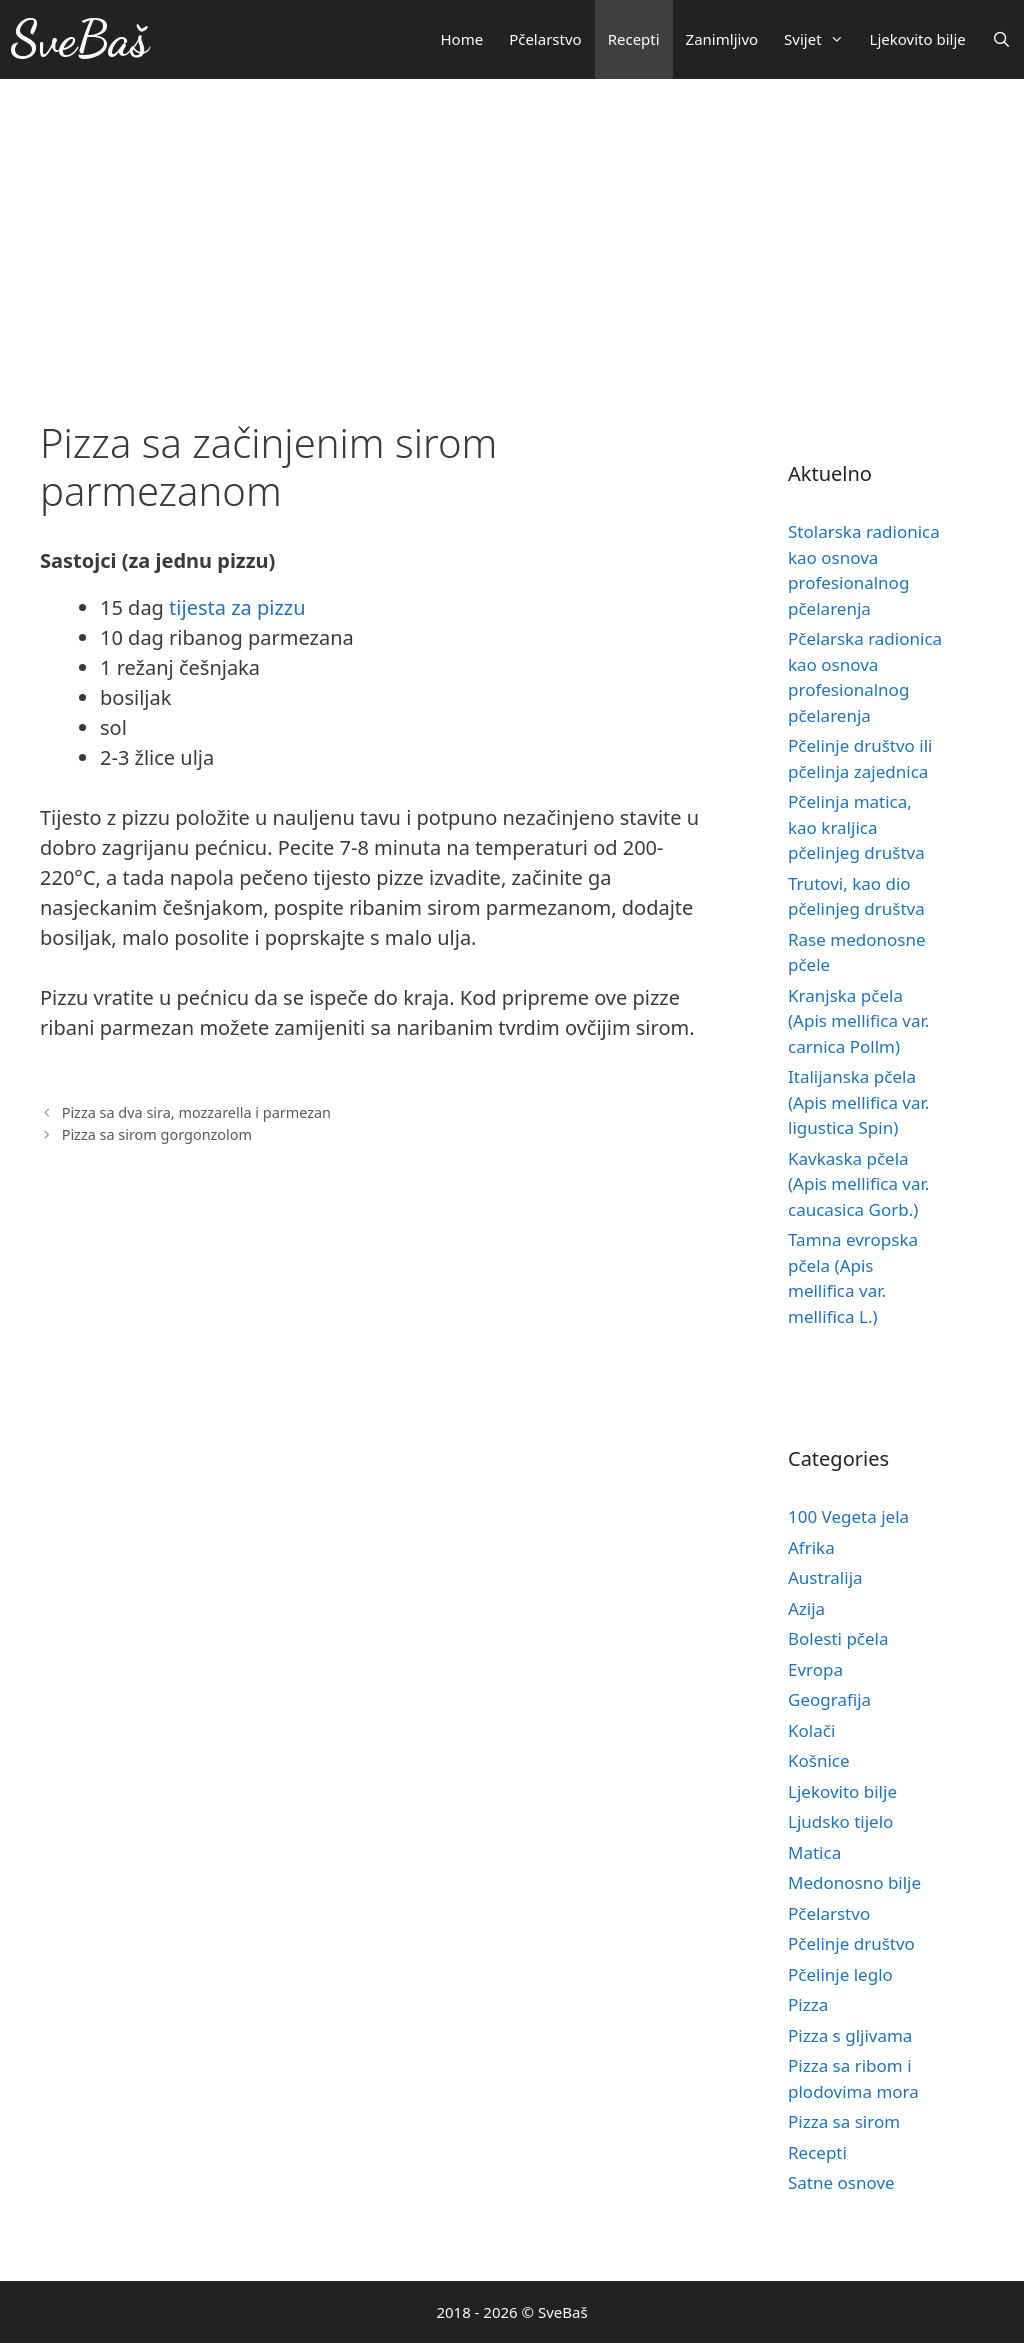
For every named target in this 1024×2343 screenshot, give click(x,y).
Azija (806, 1608)
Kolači (811, 1730)
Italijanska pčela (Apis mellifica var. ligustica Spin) (858, 1102)
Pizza (808, 2004)
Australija (825, 1577)
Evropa (815, 1669)
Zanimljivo (722, 39)
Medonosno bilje (854, 1882)
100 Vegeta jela (848, 1516)
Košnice (819, 1760)
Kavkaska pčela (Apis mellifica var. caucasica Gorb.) (858, 1184)
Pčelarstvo (545, 39)
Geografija (829, 1699)
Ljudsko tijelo (840, 1821)
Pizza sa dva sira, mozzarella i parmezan (196, 1112)
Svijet (820, 39)
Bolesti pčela (838, 1638)
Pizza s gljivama (850, 2035)
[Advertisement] (512, 229)
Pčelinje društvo (851, 1943)
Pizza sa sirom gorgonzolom (157, 1134)
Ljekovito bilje (918, 39)
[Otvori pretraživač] (1001, 39)
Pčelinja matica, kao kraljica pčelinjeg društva (856, 827)
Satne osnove (841, 2182)
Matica (814, 1852)
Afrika (811, 1547)
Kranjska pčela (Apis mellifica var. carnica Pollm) (858, 1021)
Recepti (634, 39)
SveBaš (79, 39)
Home (461, 39)
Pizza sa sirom (844, 2121)
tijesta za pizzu (237, 607)
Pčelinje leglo (840, 1974)
